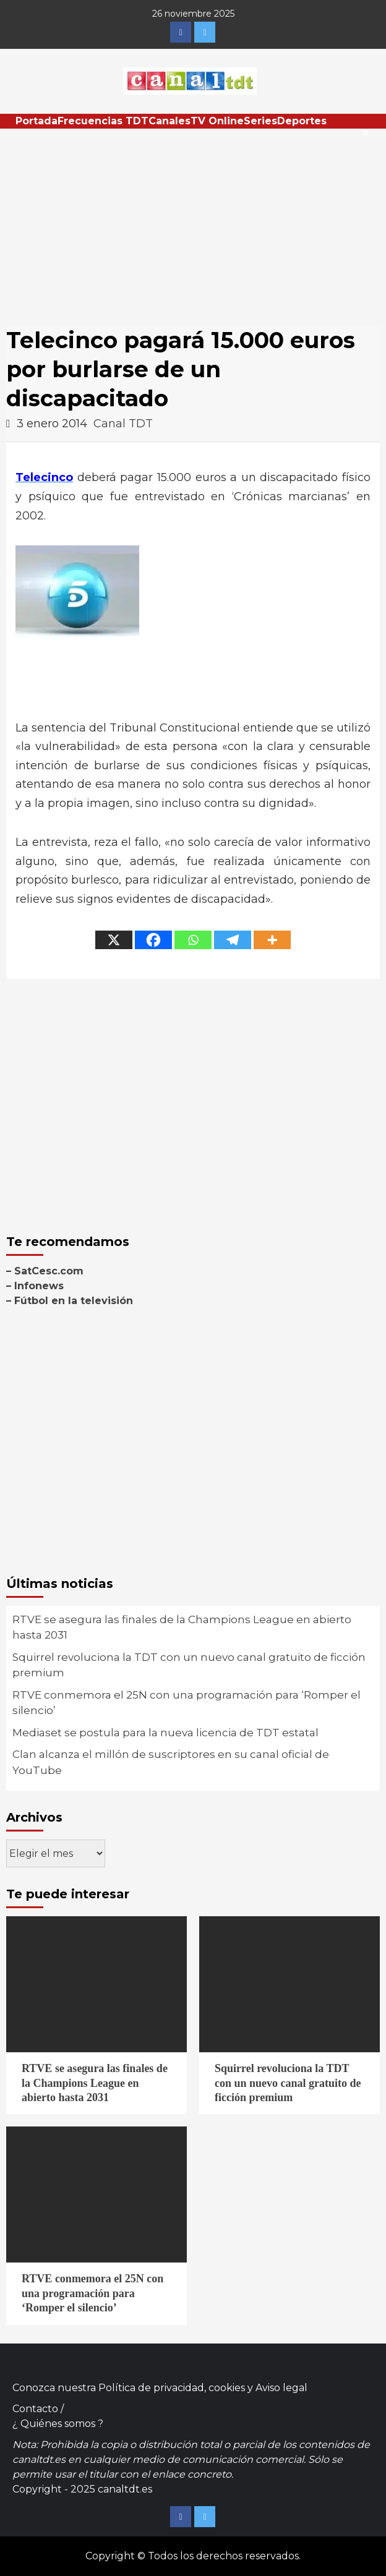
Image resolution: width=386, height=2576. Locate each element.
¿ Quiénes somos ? (57, 2423)
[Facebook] (153, 940)
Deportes (302, 121)
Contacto (35, 2409)
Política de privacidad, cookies (171, 2388)
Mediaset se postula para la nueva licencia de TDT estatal (165, 1732)
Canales (169, 121)
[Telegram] (232, 940)
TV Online (217, 121)
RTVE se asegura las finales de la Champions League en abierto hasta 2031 (181, 1627)
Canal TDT (123, 423)
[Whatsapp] (193, 940)
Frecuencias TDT (103, 121)
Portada (36, 121)
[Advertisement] (193, 221)
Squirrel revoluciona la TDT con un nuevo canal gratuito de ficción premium (189, 1665)
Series (260, 121)
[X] (113, 940)
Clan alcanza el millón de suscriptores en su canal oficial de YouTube (170, 1762)
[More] (272, 940)
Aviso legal (281, 2388)
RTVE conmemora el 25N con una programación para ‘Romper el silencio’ (186, 1703)
